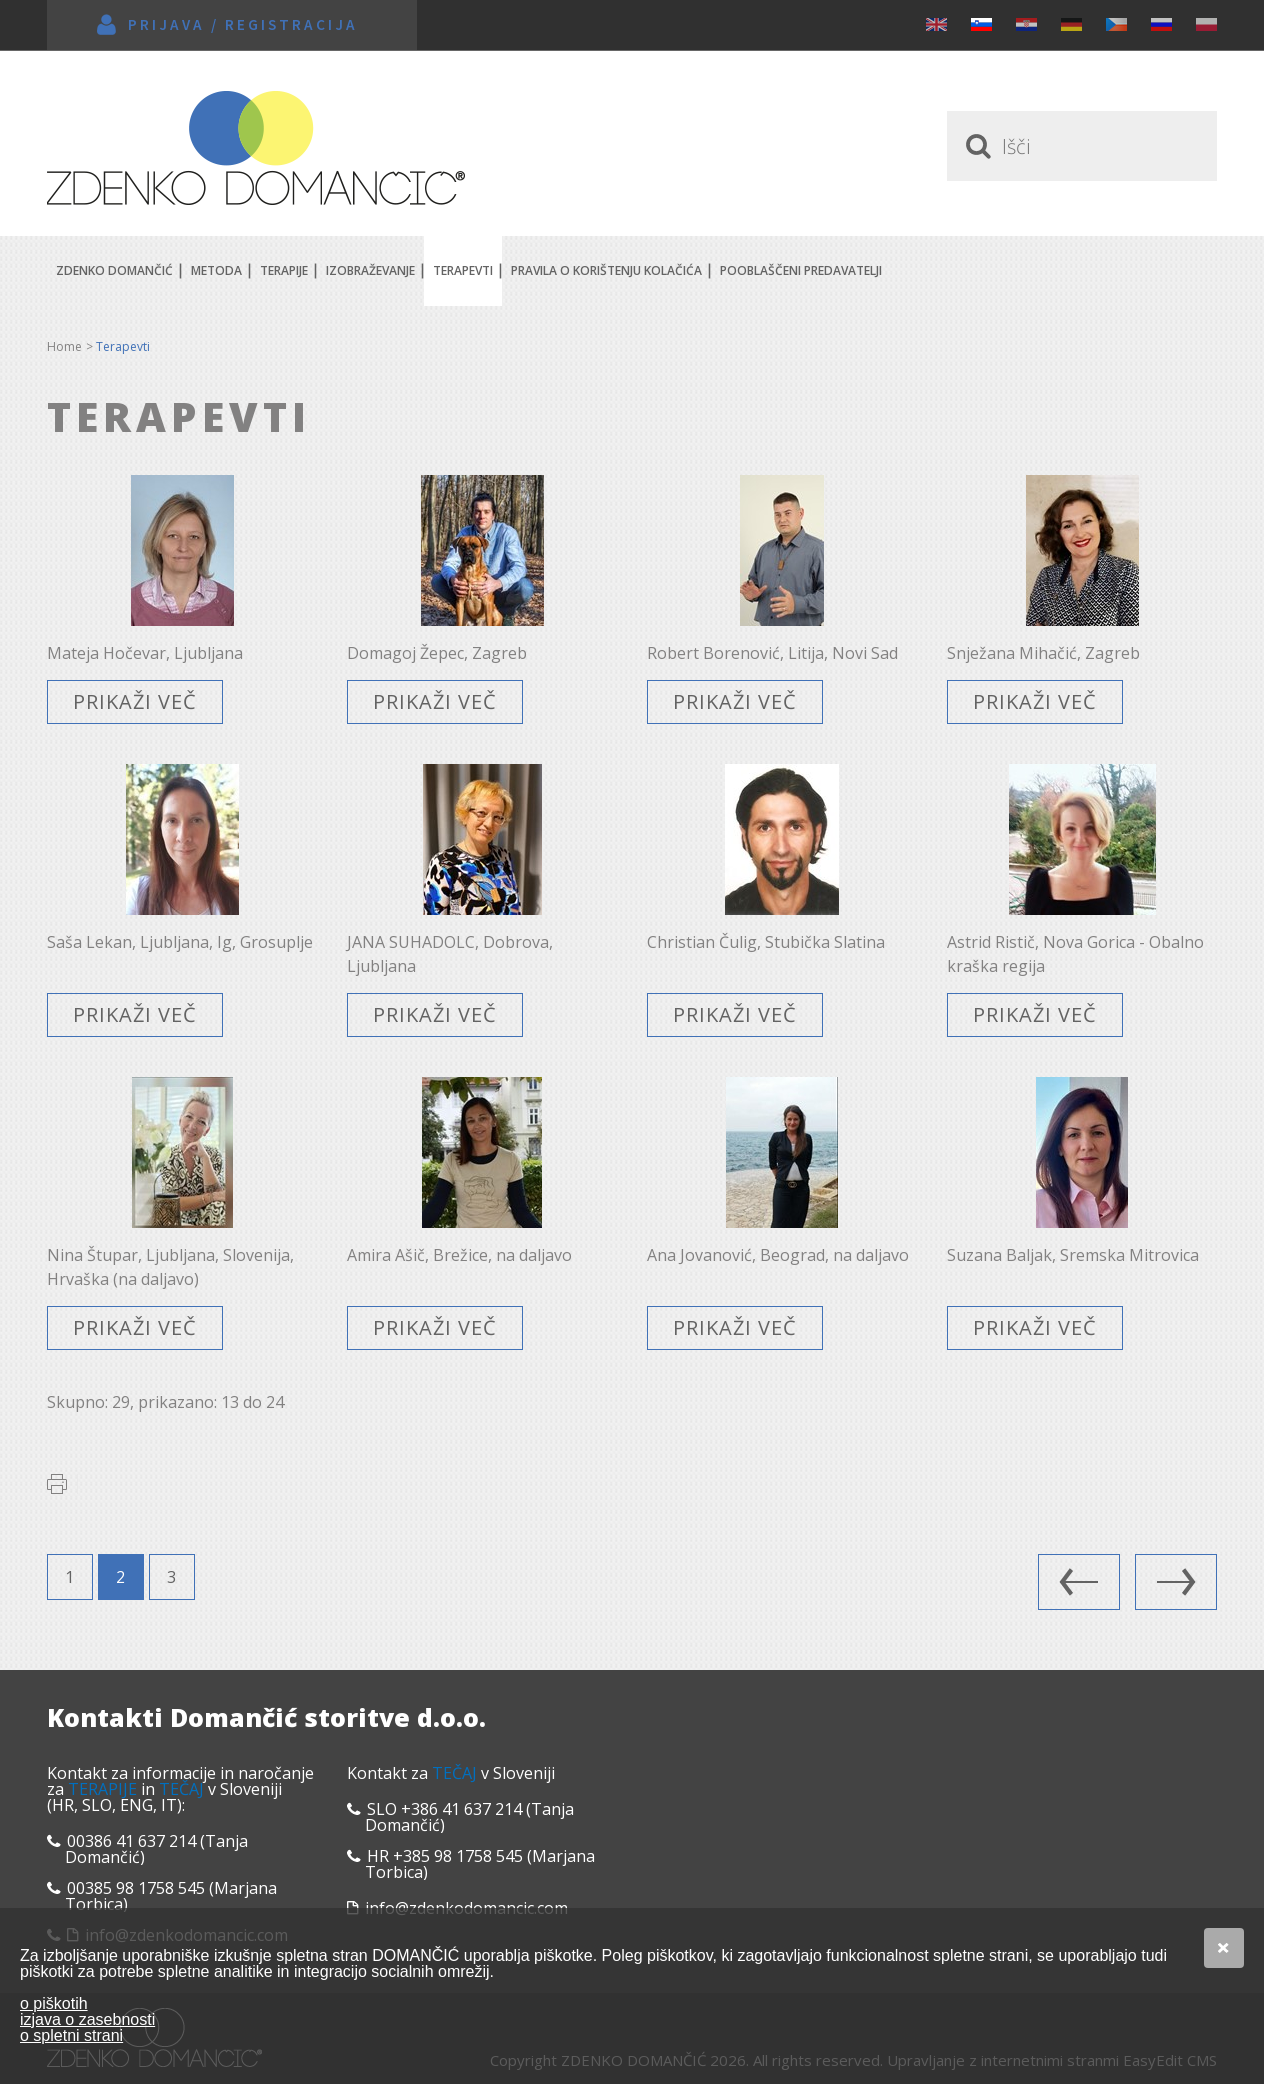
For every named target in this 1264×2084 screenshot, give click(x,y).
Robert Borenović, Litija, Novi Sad (772, 653)
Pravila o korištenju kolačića (606, 270)
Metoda (216, 270)
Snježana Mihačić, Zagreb (1043, 653)
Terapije (284, 270)
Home (64, 346)
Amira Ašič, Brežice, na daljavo (459, 1255)
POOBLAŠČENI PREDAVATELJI (801, 270)
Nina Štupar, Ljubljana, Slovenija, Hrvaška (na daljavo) (170, 1267)
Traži (974, 146)
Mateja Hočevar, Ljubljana (145, 653)
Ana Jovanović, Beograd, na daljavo (778, 1255)
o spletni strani (71, 2035)
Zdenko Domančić (256, 148)
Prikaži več (135, 701)
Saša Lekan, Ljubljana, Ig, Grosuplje (180, 942)
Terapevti (463, 270)
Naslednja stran (1176, 1582)
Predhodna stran (1079, 1582)
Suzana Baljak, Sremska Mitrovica (1073, 1255)
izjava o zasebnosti (87, 2019)
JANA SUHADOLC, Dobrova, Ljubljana (450, 954)
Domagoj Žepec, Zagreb (437, 653)
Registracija (291, 24)
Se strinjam (1224, 1948)
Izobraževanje (370, 270)
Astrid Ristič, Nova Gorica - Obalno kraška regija (1075, 954)
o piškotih (54, 2003)
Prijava (166, 24)
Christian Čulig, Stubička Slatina (766, 942)
